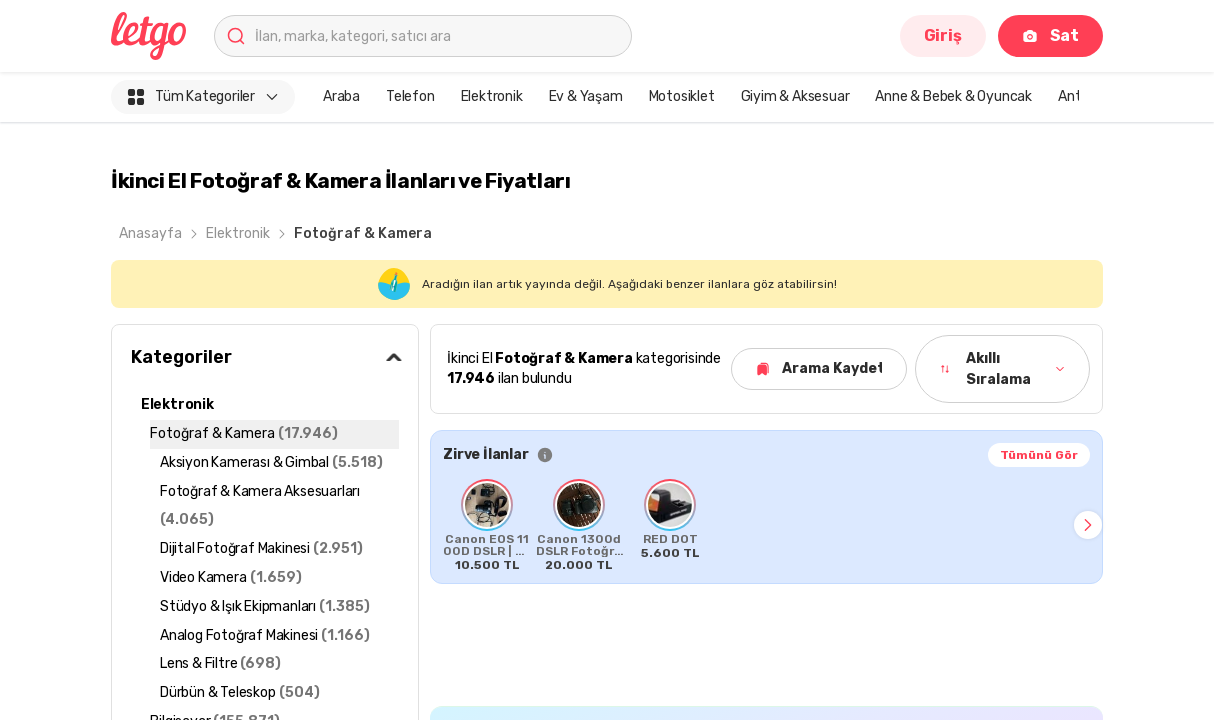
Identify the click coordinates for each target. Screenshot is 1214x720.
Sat (1050, 35)
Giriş (943, 35)
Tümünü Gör (1039, 455)
